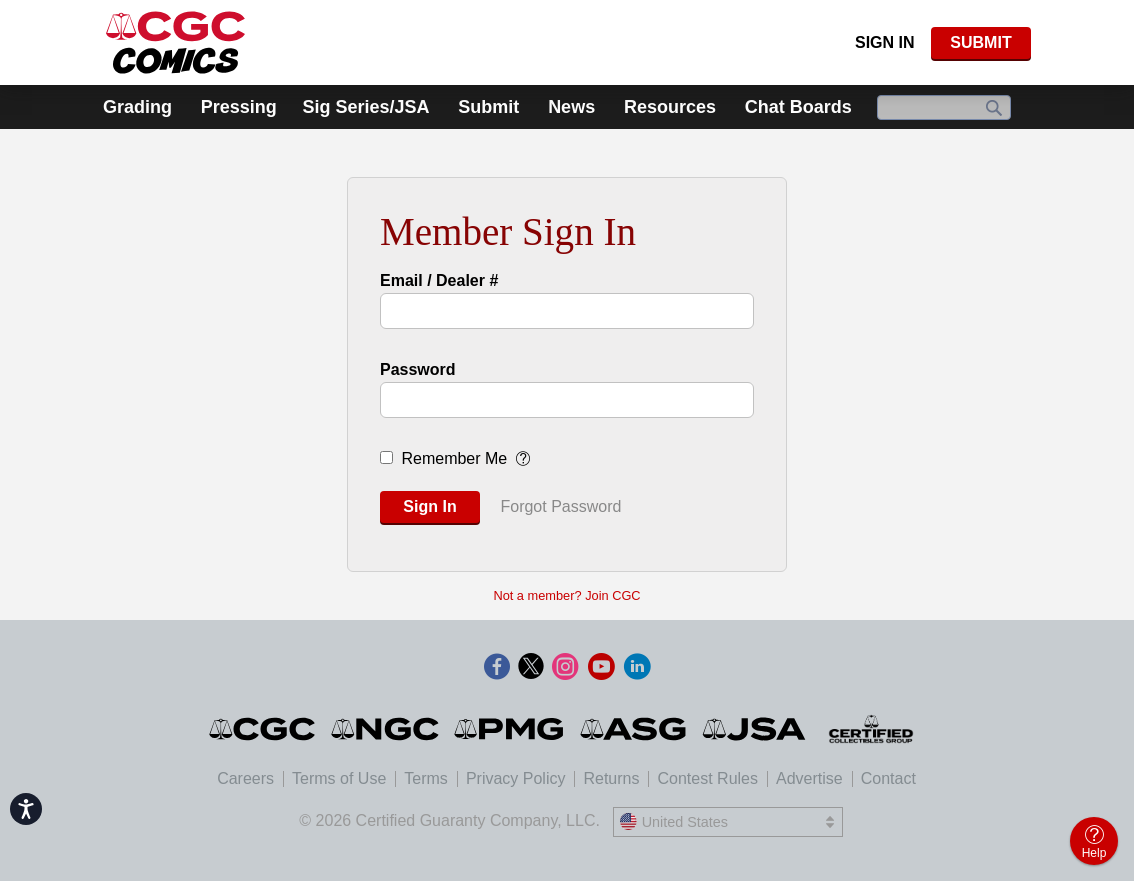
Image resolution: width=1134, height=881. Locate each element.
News (571, 107)
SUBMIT (980, 42)
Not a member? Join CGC (566, 595)
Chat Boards (798, 107)
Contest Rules (707, 778)
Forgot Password (560, 506)
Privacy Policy (516, 778)
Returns (611, 778)
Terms (426, 778)
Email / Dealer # (439, 280)
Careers (245, 778)
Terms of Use (339, 778)
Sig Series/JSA (365, 107)
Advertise (809, 778)
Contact (888, 778)
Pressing (239, 107)
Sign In (885, 42)
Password (418, 369)
